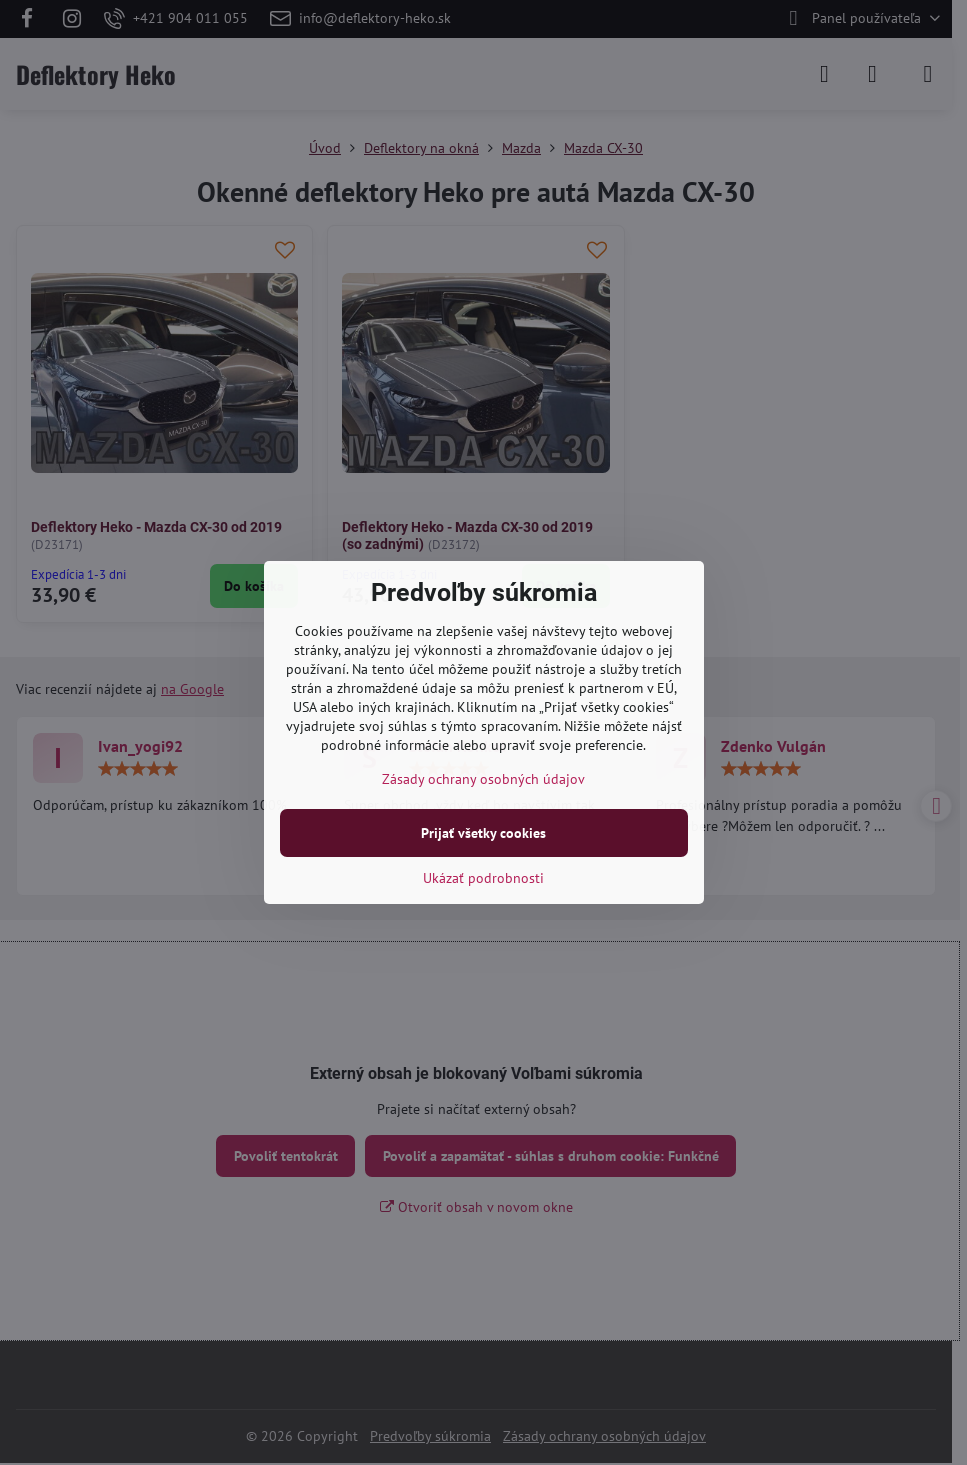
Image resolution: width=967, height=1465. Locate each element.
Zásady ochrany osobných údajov (483, 779)
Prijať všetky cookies (483, 833)
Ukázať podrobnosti (483, 878)
